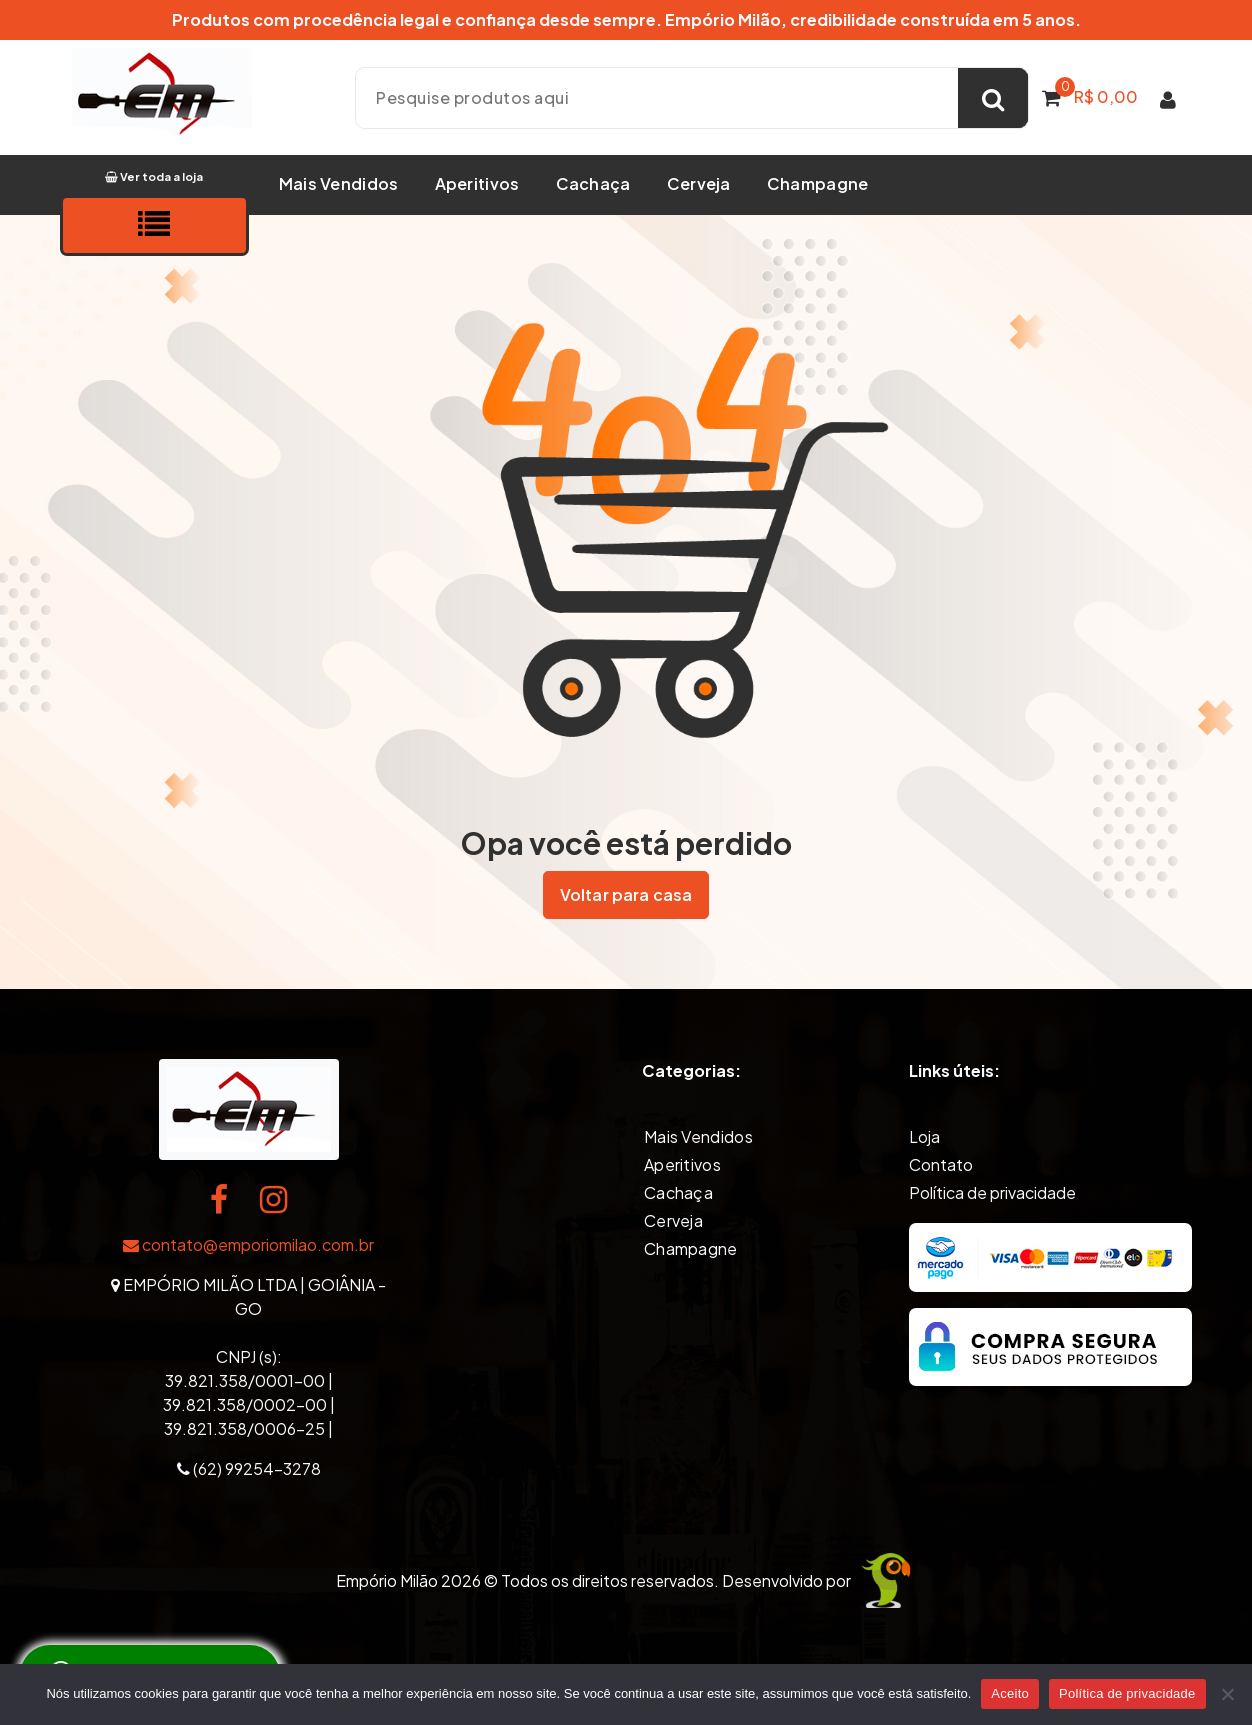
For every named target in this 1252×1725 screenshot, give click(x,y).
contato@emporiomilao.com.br (248, 1242)
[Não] (1227, 1694)
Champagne (818, 183)
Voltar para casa (626, 894)
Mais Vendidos (339, 183)
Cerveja (699, 183)
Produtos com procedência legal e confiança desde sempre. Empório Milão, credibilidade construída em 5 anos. (626, 19)
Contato (941, 1162)
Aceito (1010, 1693)
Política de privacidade (992, 1190)
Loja (924, 1134)
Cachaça (593, 183)
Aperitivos (477, 183)
